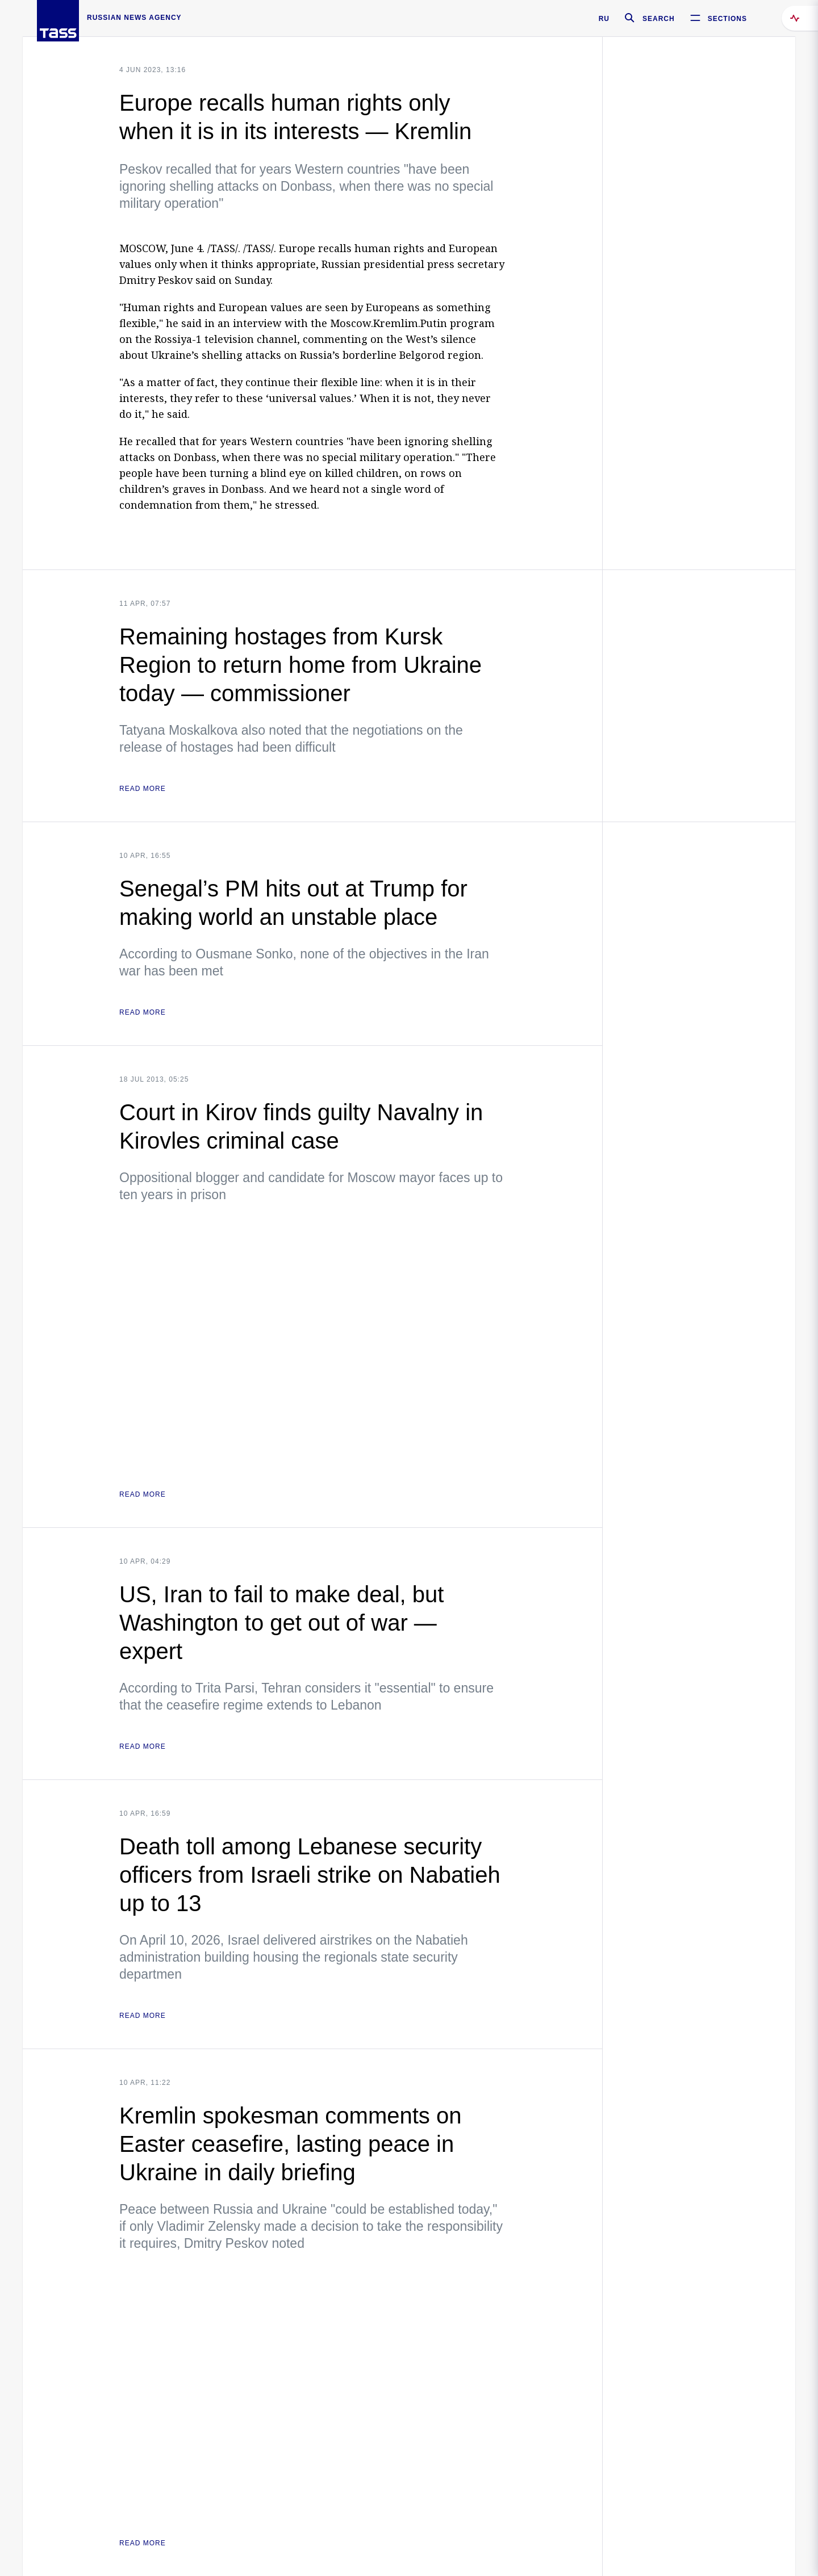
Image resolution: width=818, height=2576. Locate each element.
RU (604, 19)
